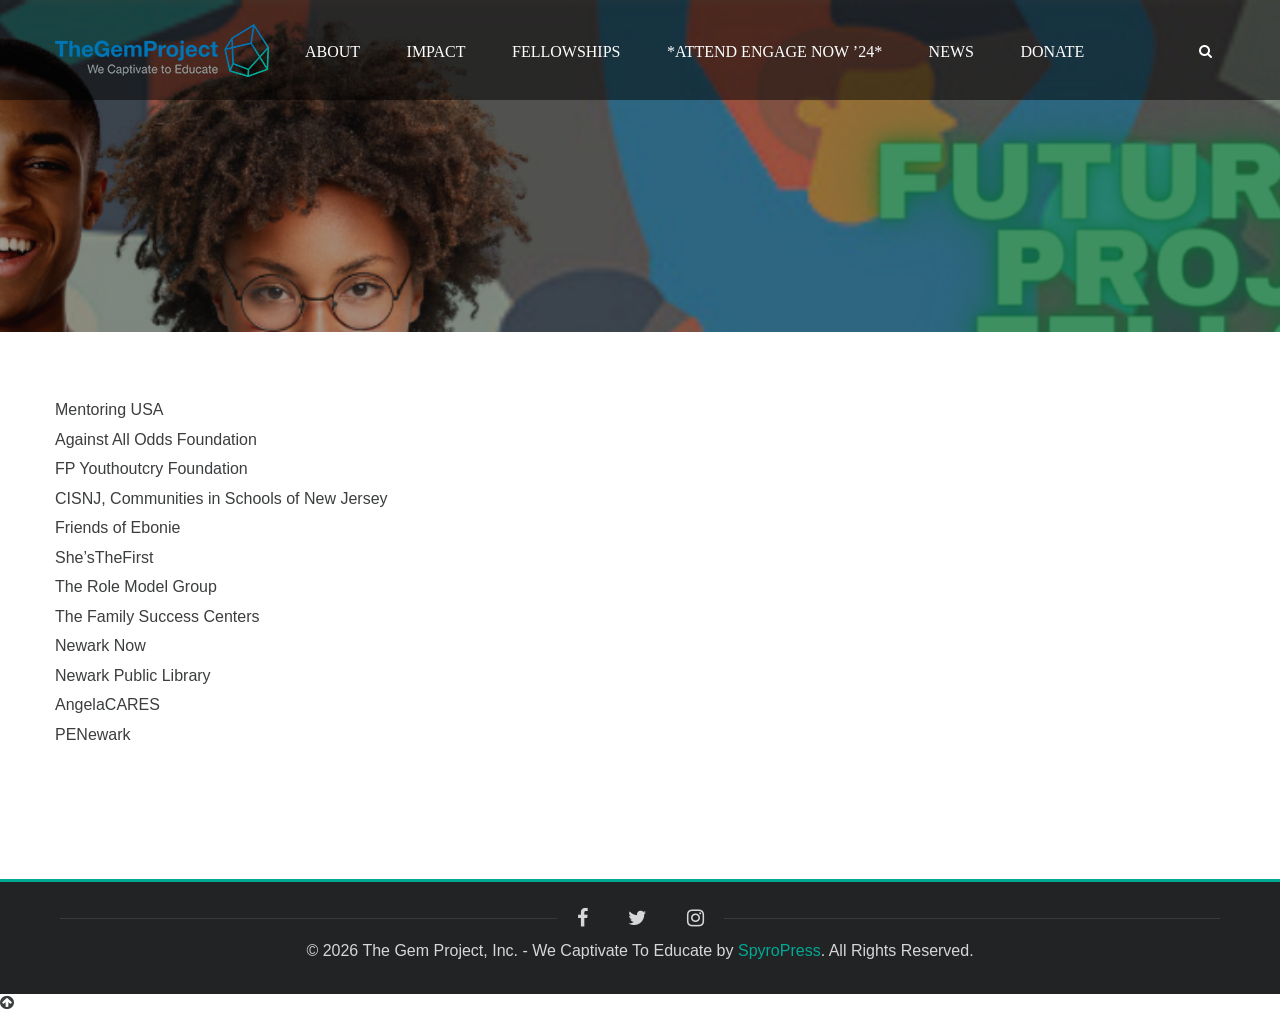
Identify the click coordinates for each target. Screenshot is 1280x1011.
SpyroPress (779, 950)
